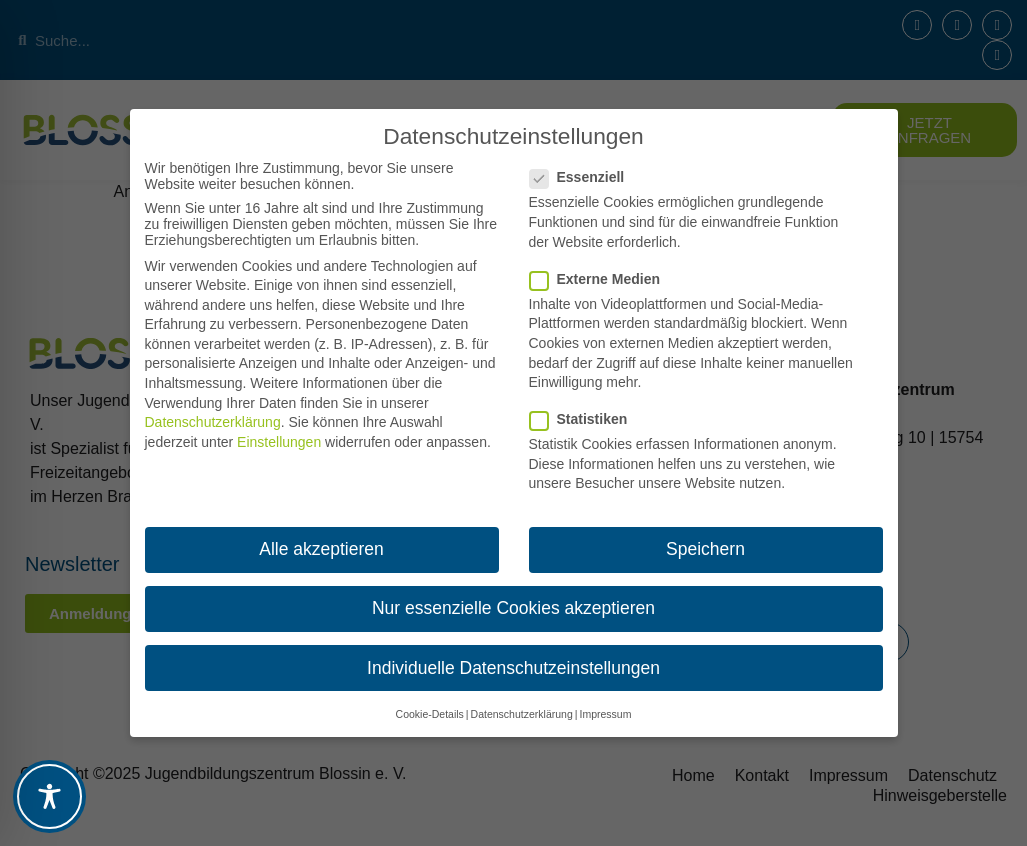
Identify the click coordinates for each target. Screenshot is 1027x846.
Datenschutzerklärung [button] (522, 714)
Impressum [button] (605, 714)
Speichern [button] (705, 549)
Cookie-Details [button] (430, 714)
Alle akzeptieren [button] (321, 549)
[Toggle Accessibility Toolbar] (49, 796)
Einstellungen (279, 442)
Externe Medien (601, 279)
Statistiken (585, 419)
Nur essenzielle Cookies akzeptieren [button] (513, 608)
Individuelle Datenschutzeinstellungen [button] (513, 668)
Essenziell (583, 177)
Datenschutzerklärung (213, 422)
